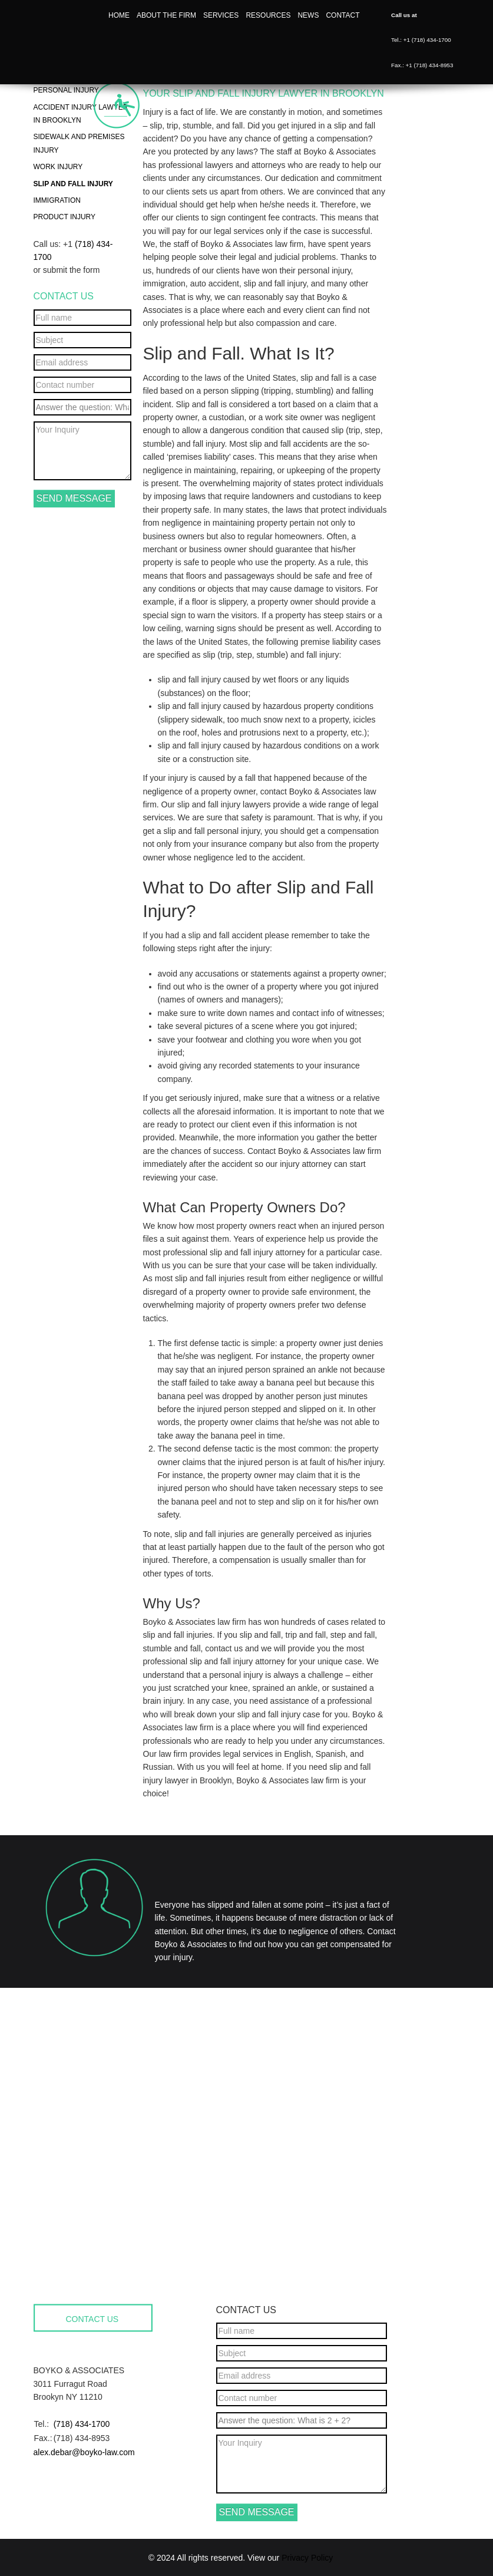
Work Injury (58, 167)
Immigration (57, 200)
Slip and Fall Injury (73, 184)
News (308, 15)
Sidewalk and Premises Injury (79, 143)
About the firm (166, 15)
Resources (268, 15)
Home (119, 15)
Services (221, 15)
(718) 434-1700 (82, 2424)
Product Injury (65, 217)
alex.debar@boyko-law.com (84, 2452)
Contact (342, 15)
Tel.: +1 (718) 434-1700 (421, 40)
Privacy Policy (307, 2557)
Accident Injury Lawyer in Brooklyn (81, 113)
